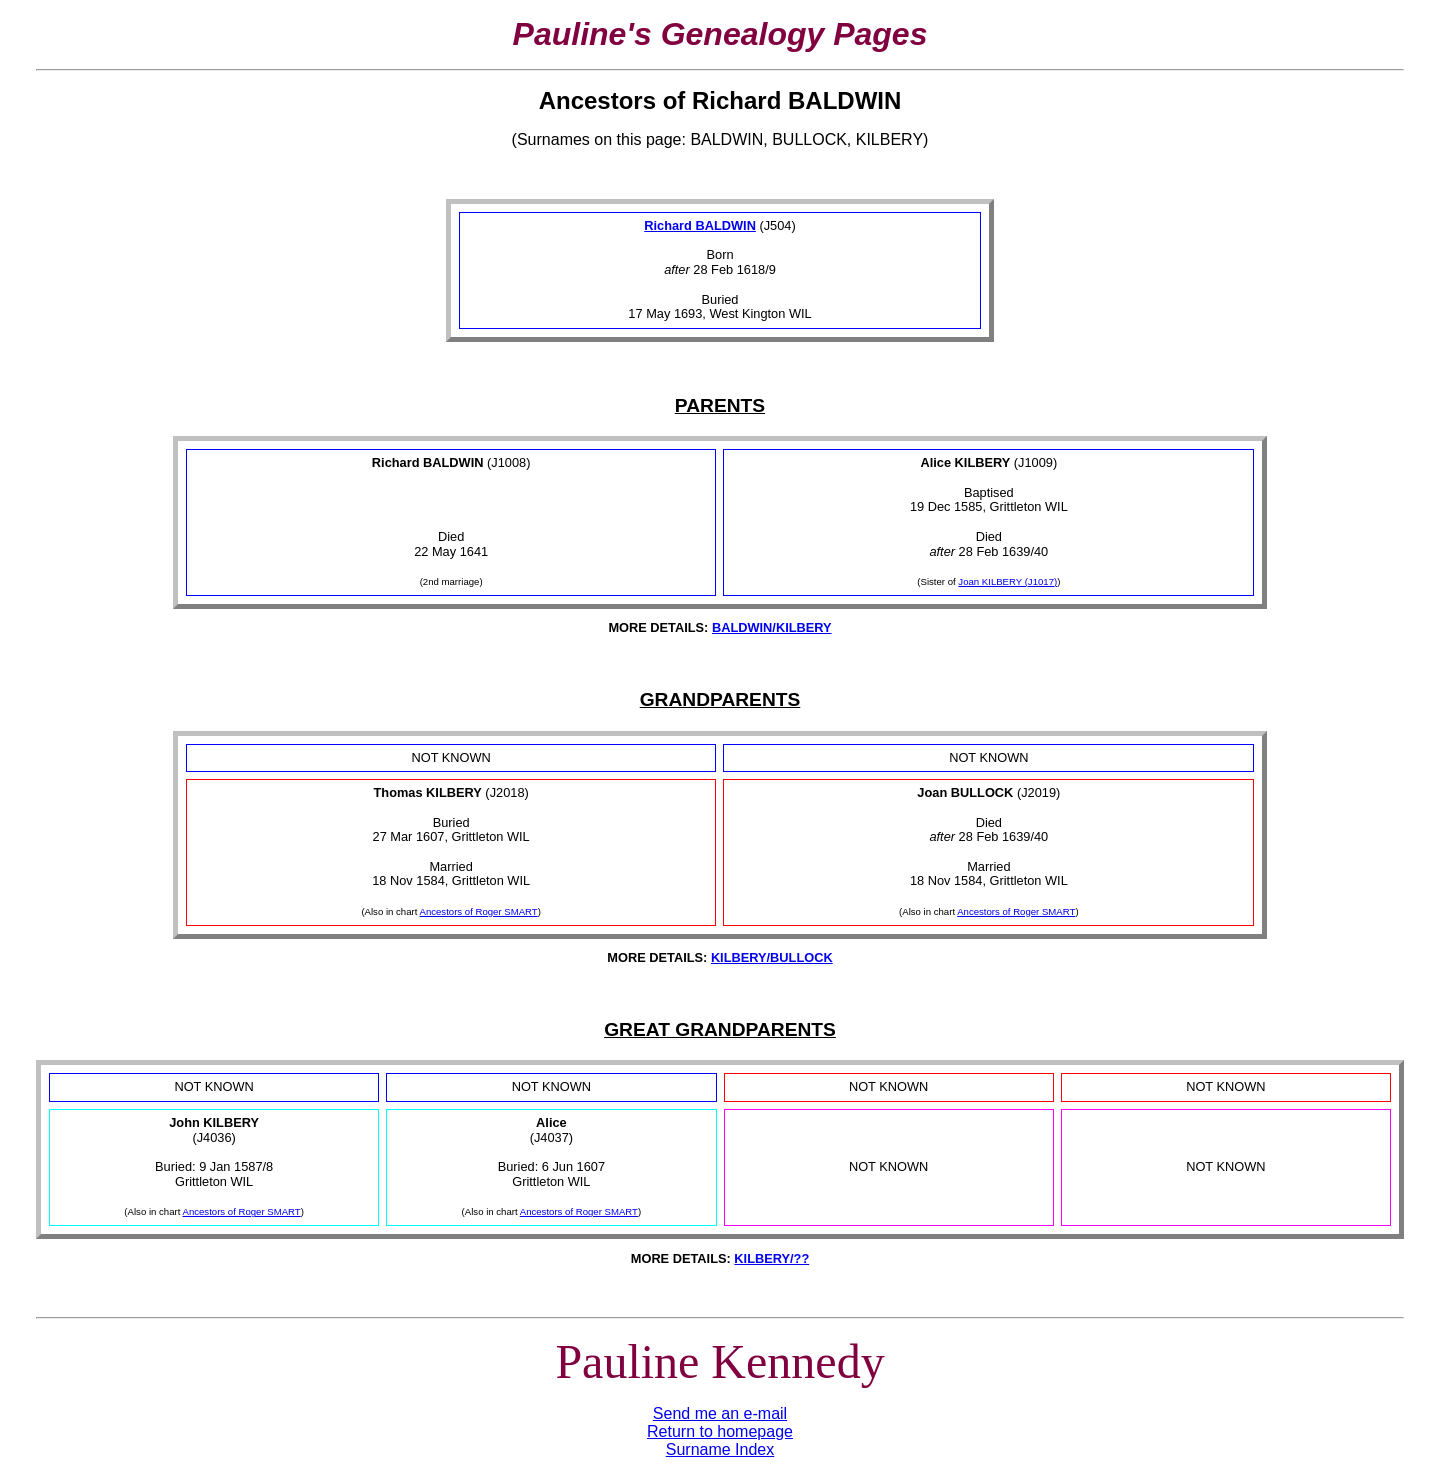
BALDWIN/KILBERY (772, 627)
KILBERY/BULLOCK (772, 957)
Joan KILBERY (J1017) (1007, 581)
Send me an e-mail (720, 1413)
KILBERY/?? (771, 1258)
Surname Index (720, 1449)
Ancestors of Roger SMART (479, 911)
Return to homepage (720, 1431)
